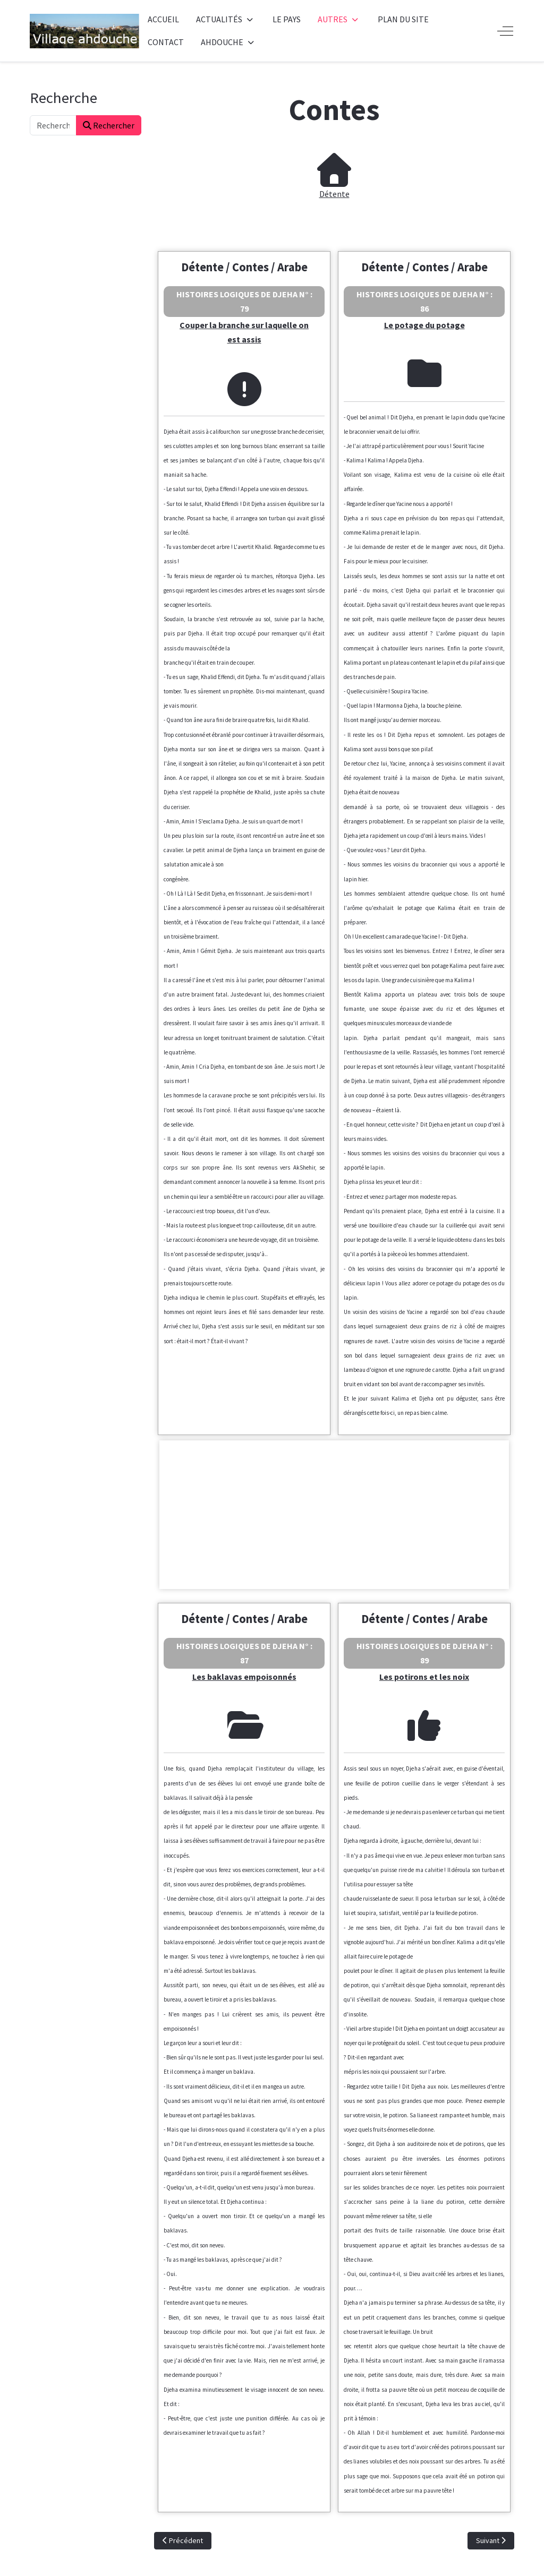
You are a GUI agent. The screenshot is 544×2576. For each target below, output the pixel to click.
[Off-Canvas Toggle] (505, 31)
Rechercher (108, 125)
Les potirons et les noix (424, 1676)
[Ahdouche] (84, 31)
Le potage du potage (424, 325)
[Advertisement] (334, 1514)
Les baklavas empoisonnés (244, 1676)
